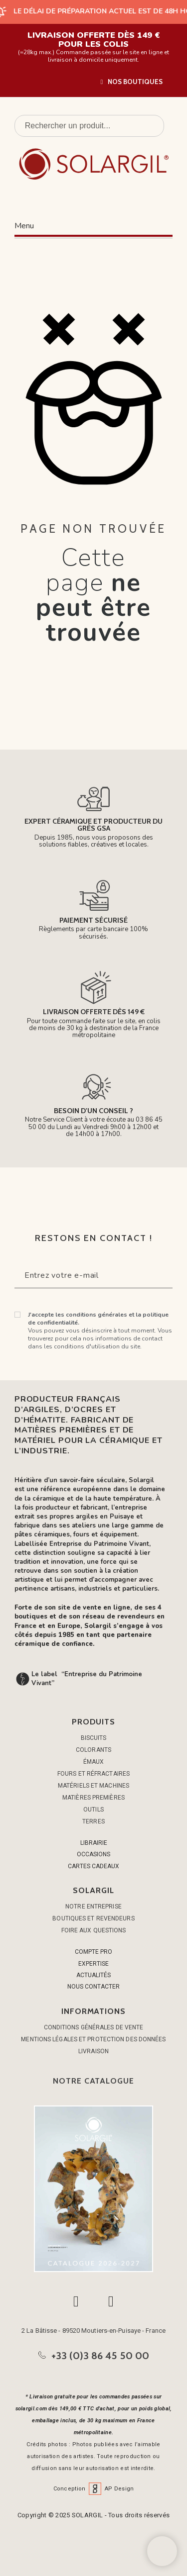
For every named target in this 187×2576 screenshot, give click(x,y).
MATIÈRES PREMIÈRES (93, 1797)
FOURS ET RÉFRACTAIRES (93, 1773)
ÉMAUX (93, 1761)
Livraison (93, 2051)
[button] (132, 82)
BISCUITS (94, 1737)
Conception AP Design (93, 2488)
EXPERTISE (93, 1963)
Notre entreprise (93, 1906)
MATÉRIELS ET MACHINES (93, 1785)
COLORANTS (93, 1749)
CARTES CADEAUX (93, 1866)
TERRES (93, 1821)
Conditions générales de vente (94, 2027)
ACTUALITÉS (93, 1975)
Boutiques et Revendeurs (93, 1918)
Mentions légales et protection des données (93, 2039)
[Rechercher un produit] (89, 126)
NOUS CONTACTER (93, 1986)
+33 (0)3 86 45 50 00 (100, 2356)
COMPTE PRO (93, 1951)
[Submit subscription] (157, 1275)
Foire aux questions (93, 1930)
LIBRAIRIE (93, 1842)
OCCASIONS (93, 1854)
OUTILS (93, 1809)
